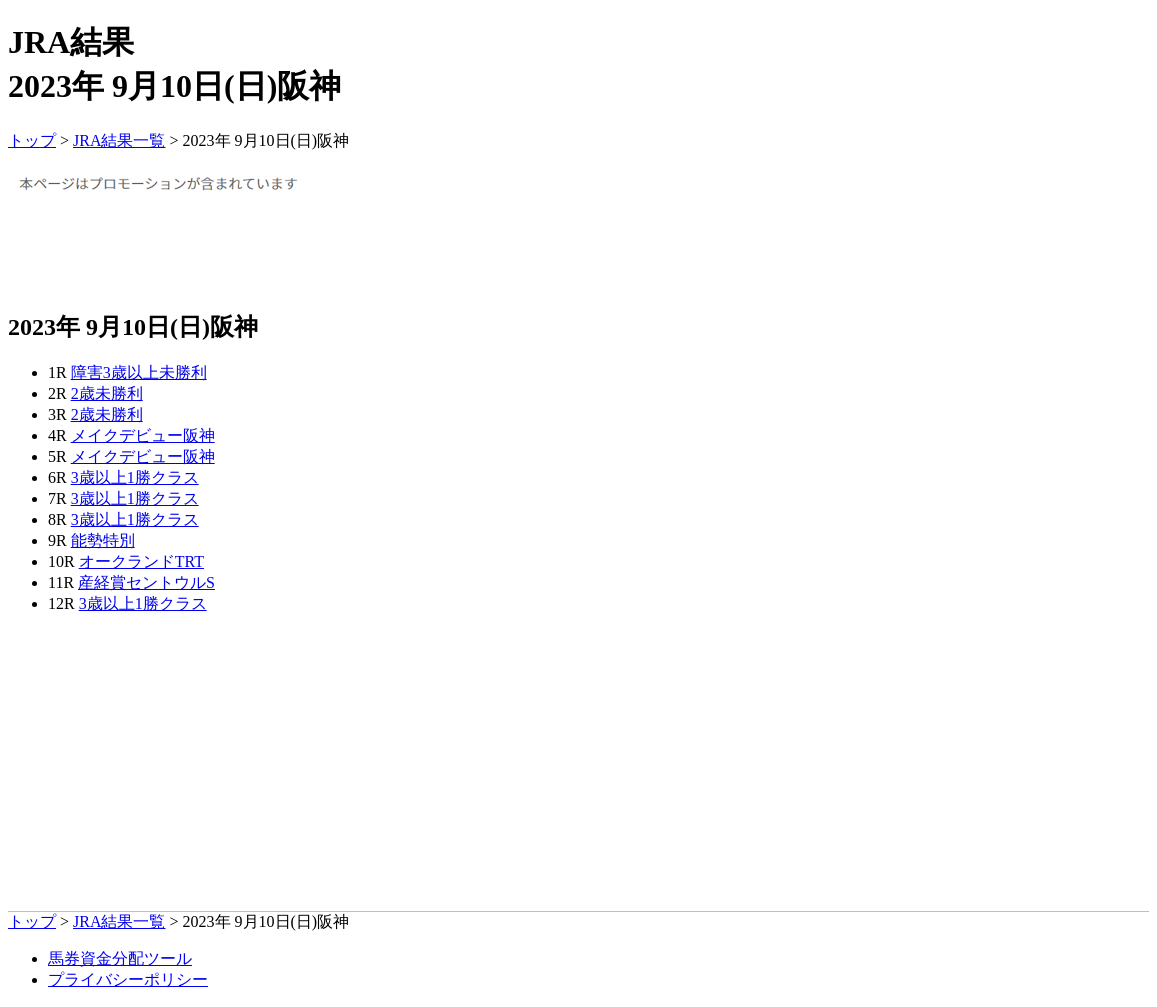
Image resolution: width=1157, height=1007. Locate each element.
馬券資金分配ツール (120, 958)
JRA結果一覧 (119, 140)
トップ (32, 140)
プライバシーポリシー (128, 979)
